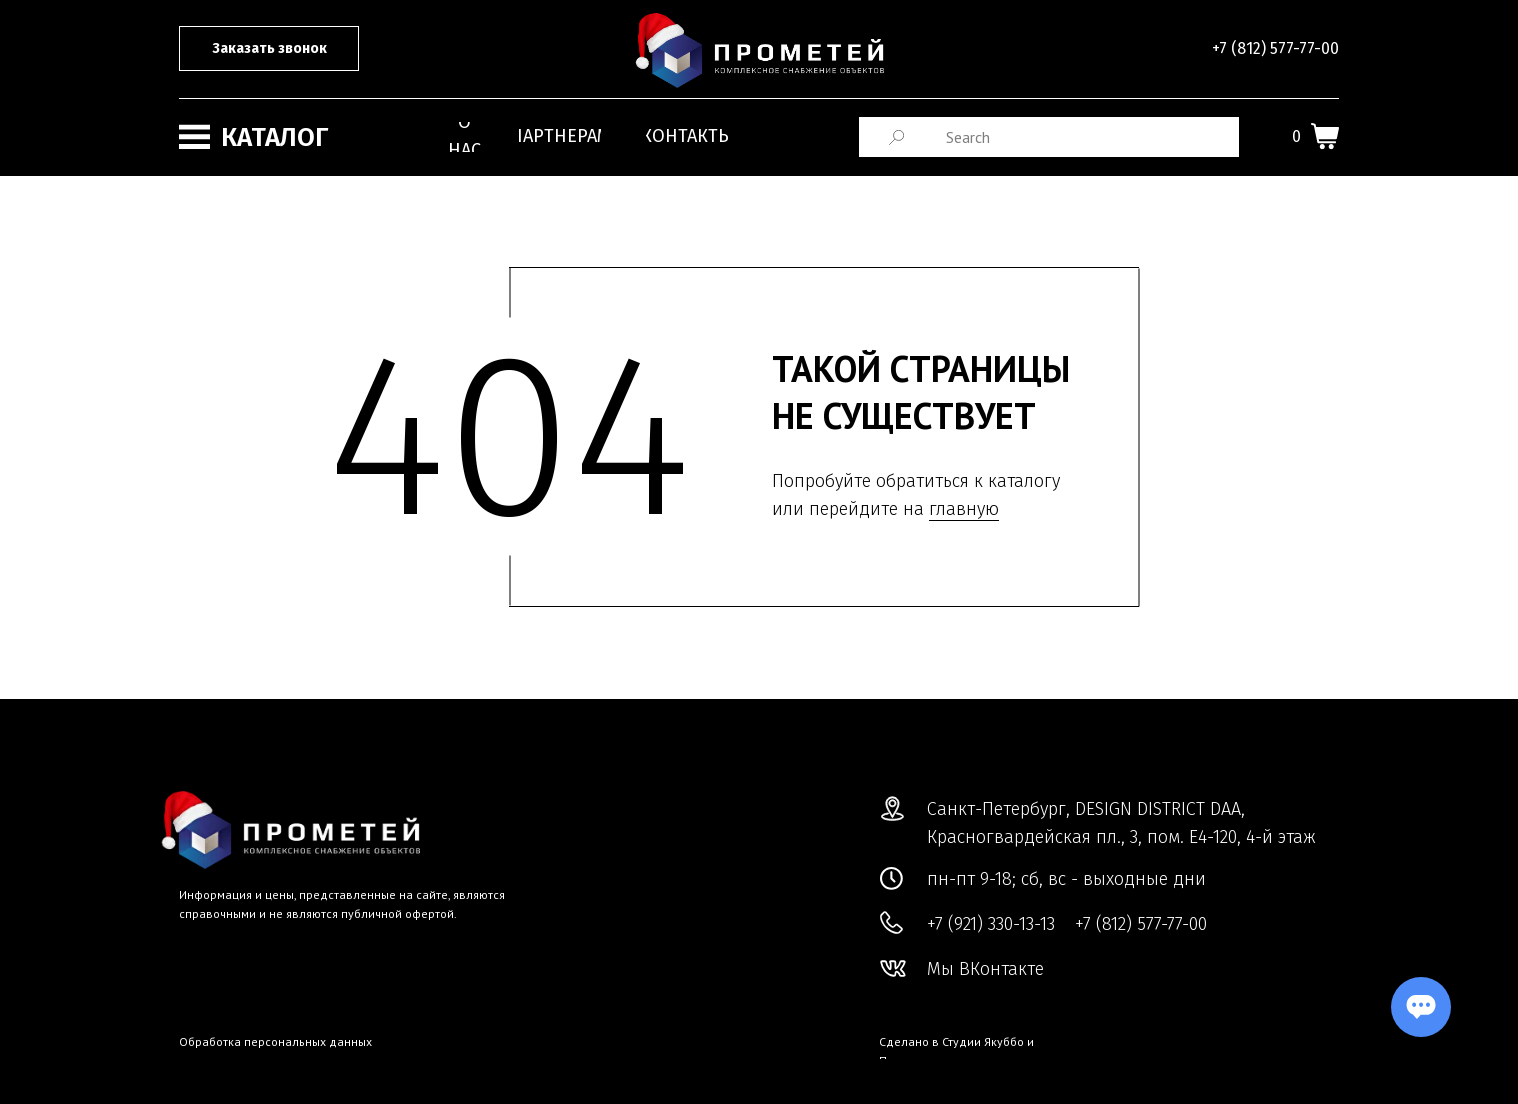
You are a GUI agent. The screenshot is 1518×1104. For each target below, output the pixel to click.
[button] (269, 48)
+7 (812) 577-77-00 (1275, 48)
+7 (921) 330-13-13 (991, 924)
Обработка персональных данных (275, 1041)
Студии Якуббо (983, 1041)
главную (964, 509)
